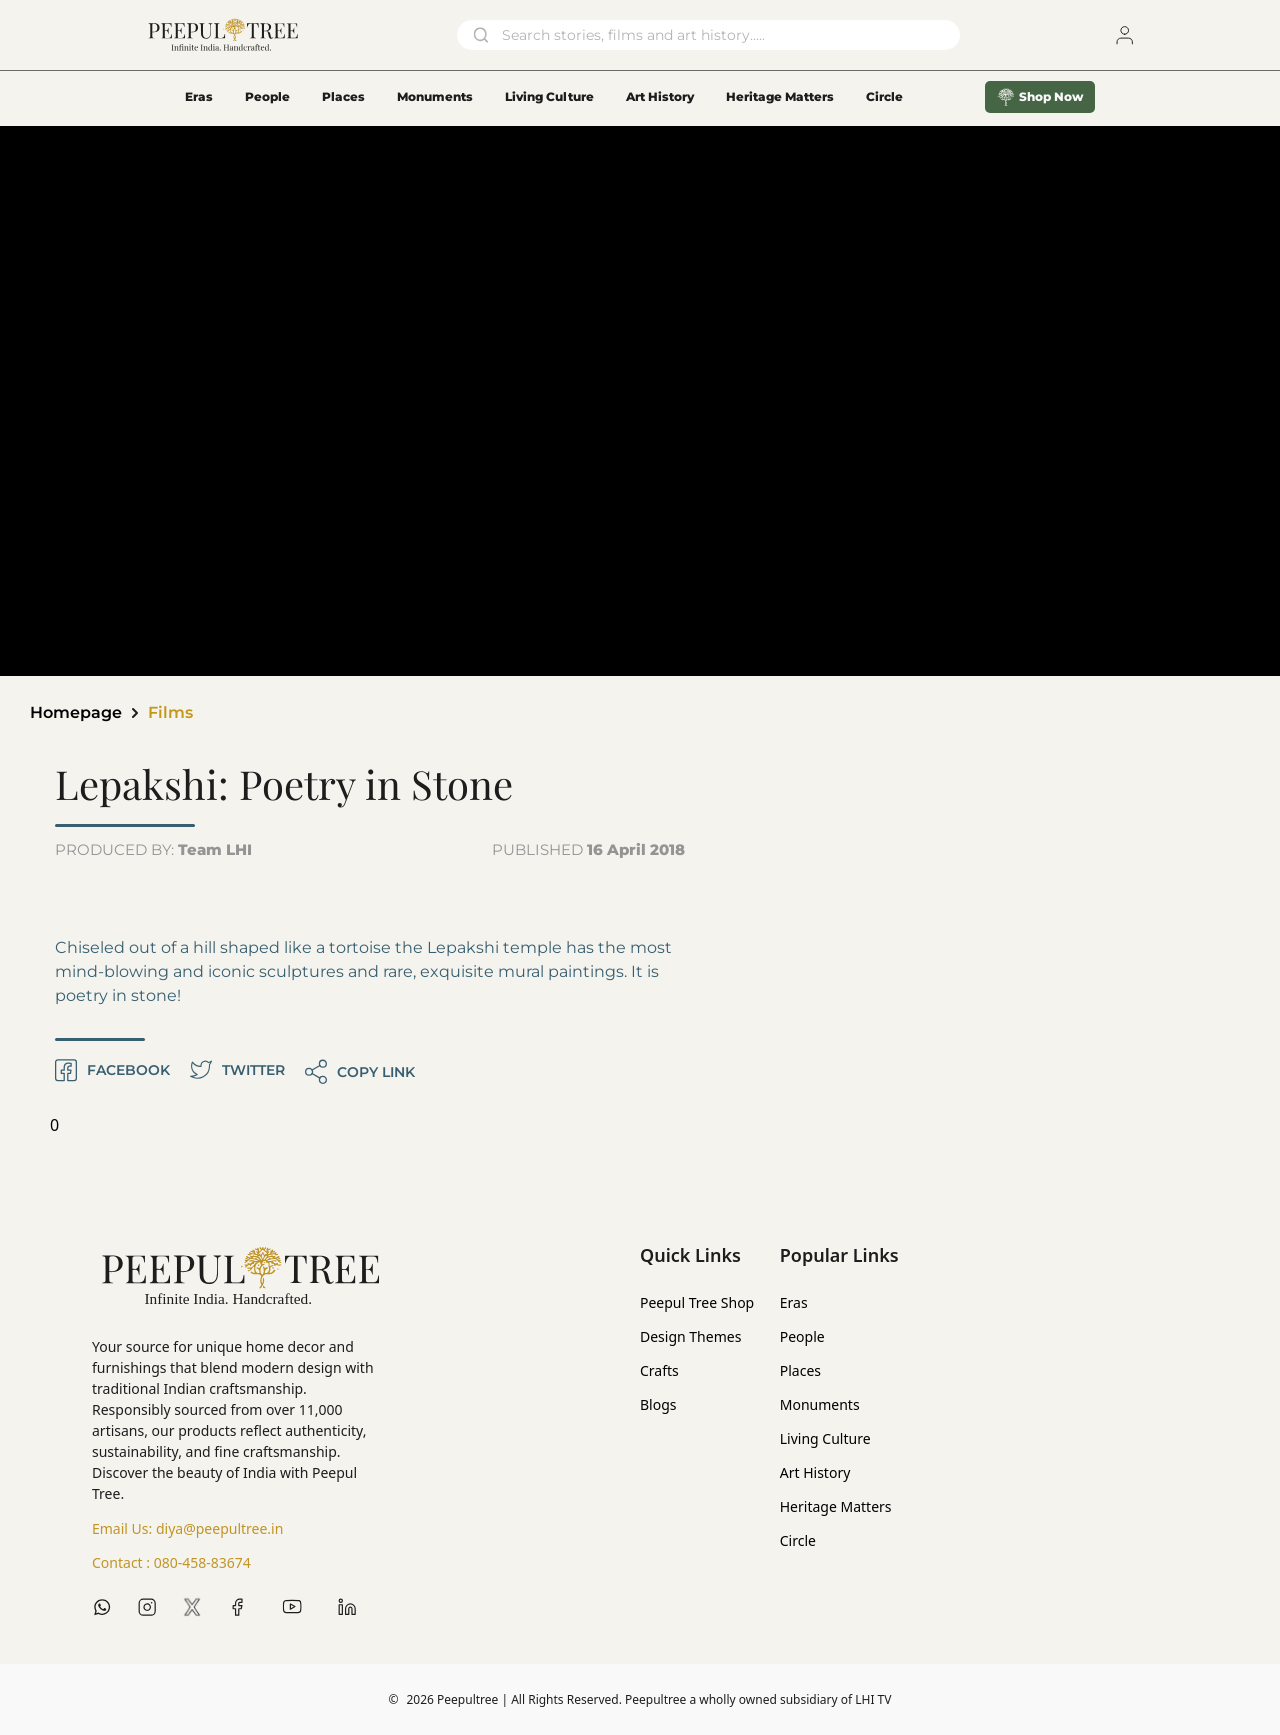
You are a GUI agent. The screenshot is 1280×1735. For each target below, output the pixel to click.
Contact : (171, 1563)
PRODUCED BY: (153, 849)
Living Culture (549, 96)
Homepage (76, 712)
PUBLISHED (588, 849)
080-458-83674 (202, 1562)
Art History (660, 96)
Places (343, 96)
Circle (798, 1540)
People (267, 96)
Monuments (435, 96)
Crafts (659, 1370)
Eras (199, 96)
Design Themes (690, 1336)
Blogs (658, 1404)
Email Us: (187, 1529)
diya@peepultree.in (219, 1528)
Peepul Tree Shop (697, 1302)
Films (170, 712)
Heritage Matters (780, 96)
